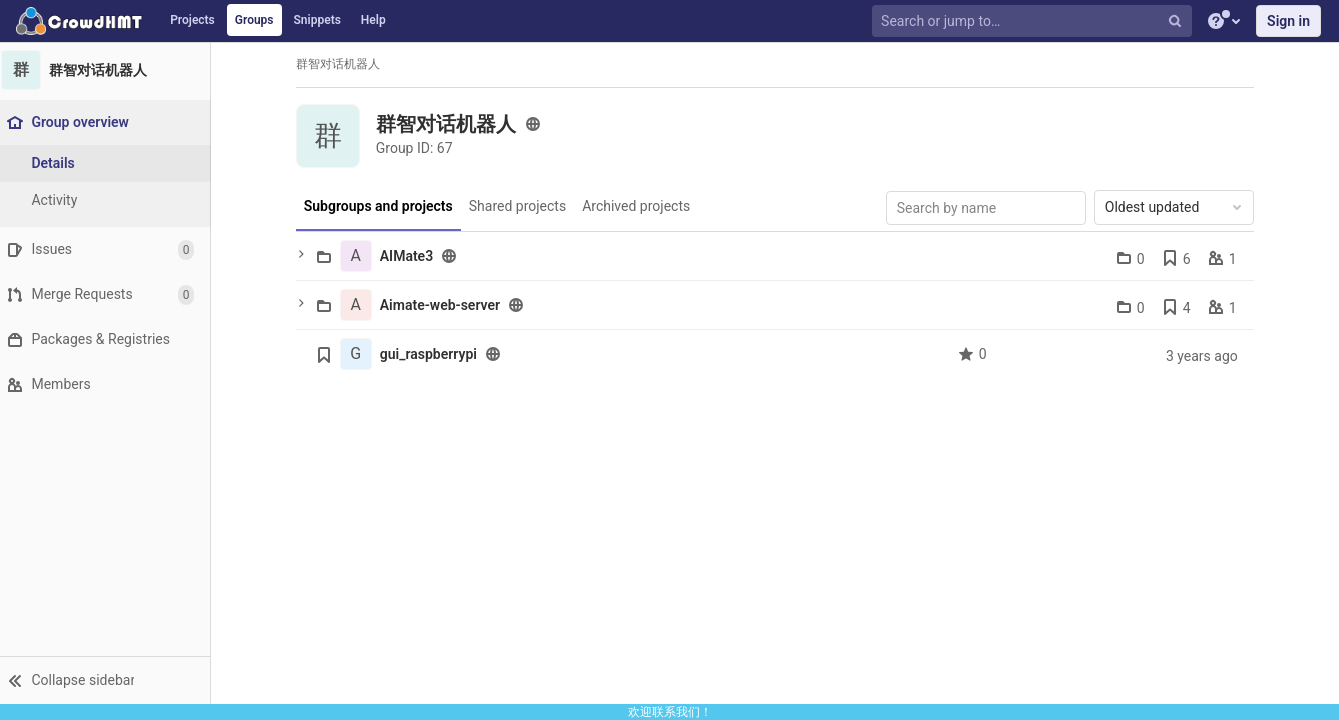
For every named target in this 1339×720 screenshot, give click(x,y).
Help (373, 20)
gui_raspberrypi (433, 354)
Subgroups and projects (383, 206)
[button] (109, 680)
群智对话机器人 (343, 64)
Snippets (317, 20)
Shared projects (521, 206)
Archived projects (641, 206)
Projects (192, 20)
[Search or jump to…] (1034, 21)
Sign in (1288, 21)
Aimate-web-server (445, 305)
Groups (254, 20)
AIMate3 (411, 256)
